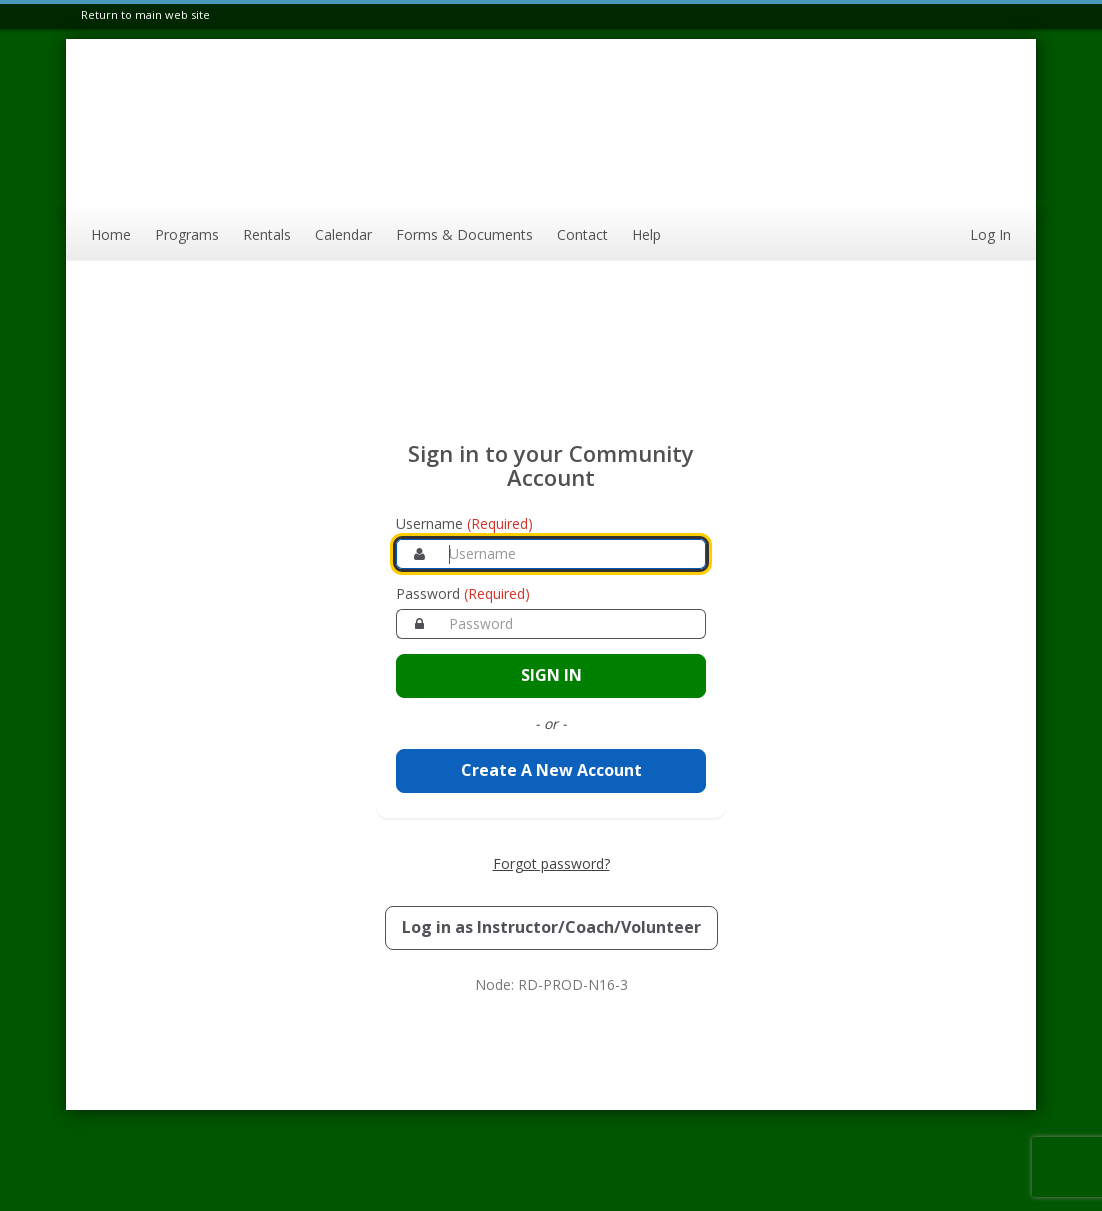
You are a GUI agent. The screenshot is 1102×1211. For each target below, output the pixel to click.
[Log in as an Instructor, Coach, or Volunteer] (551, 928)
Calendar (343, 234)
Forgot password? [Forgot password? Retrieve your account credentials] (551, 863)
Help (646, 234)
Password (463, 593)
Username (464, 523)
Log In (990, 234)
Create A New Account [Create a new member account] (551, 770)
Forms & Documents (464, 234)
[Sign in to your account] (551, 675)
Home (111, 234)
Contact (582, 234)
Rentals (267, 234)
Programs (187, 234)
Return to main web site (145, 14)
